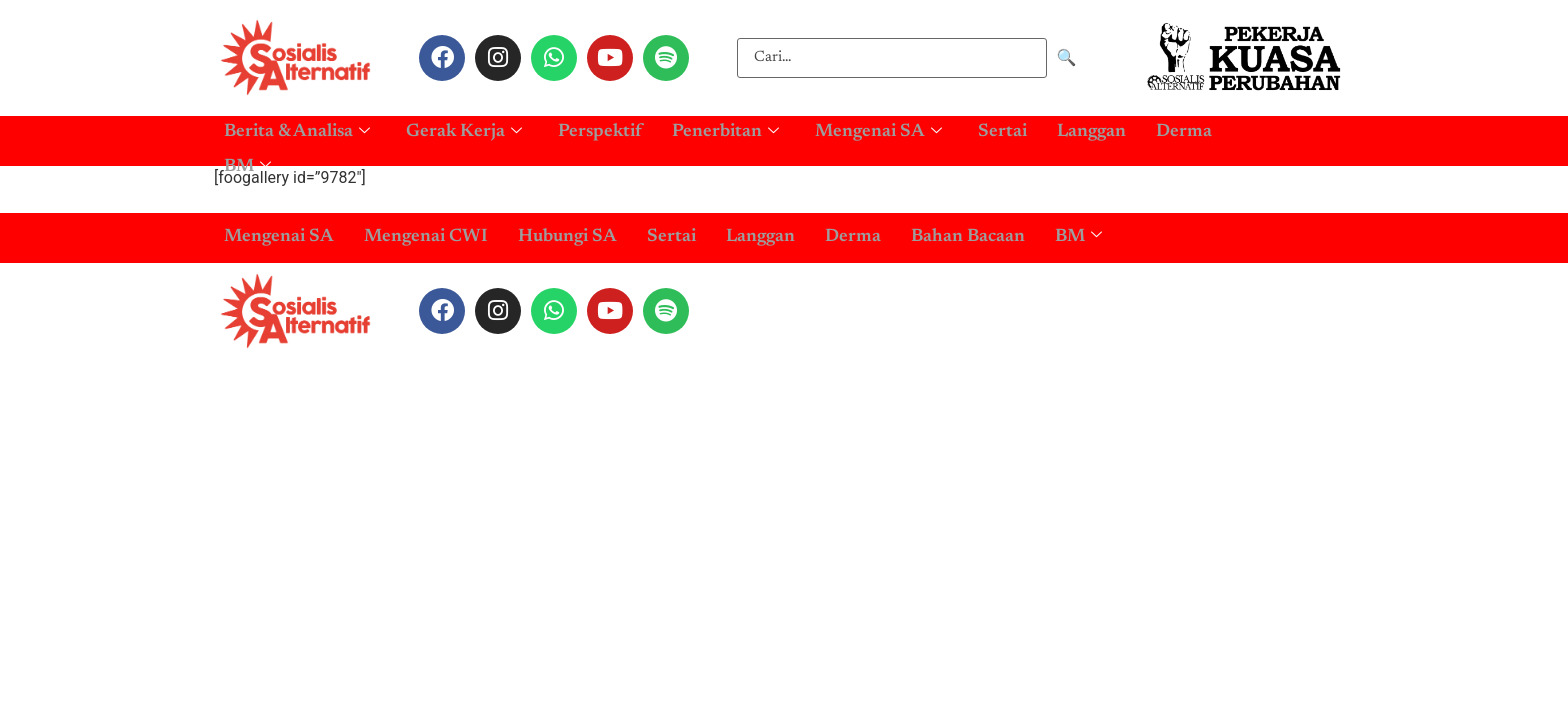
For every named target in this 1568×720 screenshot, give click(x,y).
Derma (1184, 129)
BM (247, 156)
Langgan (1091, 129)
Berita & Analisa (297, 129)
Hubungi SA (567, 237)
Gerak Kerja (464, 129)
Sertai (1002, 129)
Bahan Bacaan (968, 237)
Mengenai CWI (426, 237)
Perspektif (600, 129)
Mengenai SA (878, 129)
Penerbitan (725, 129)
